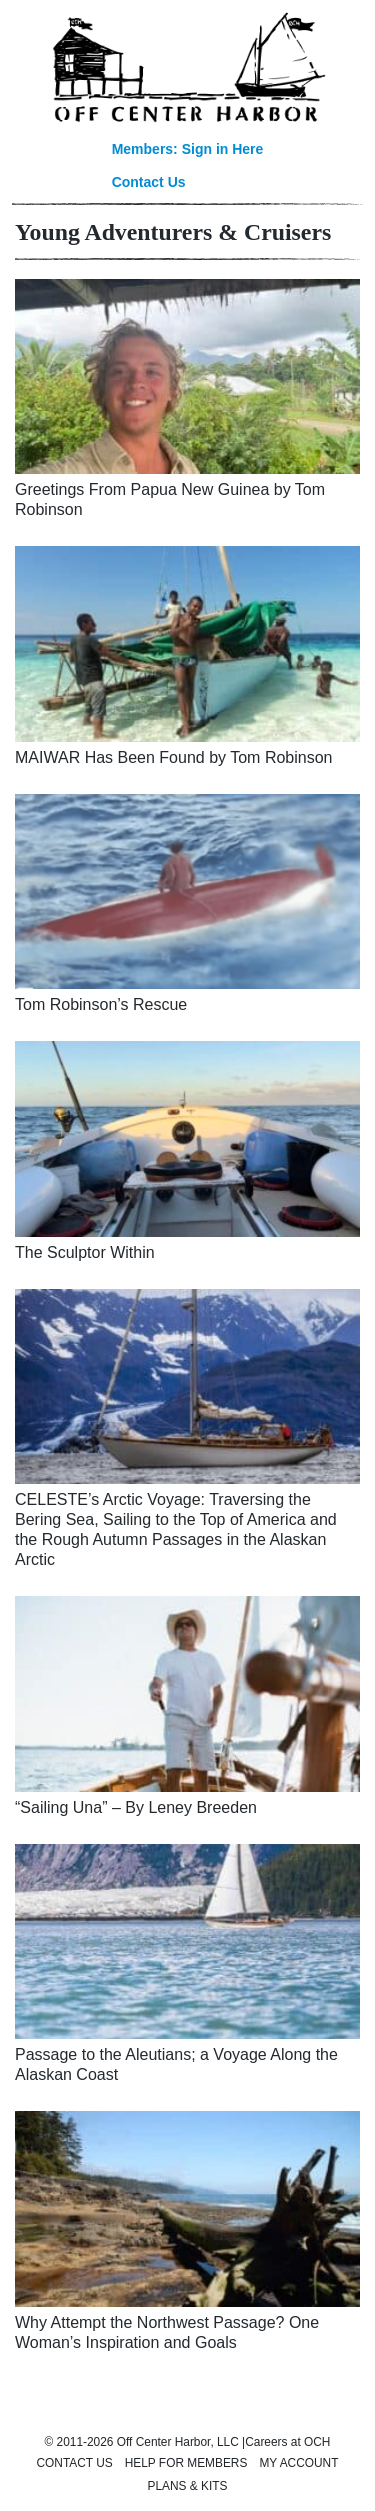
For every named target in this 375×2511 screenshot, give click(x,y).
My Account (298, 2463)
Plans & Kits (188, 2486)
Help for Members (186, 2463)
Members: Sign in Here (188, 149)
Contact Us (149, 182)
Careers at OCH (287, 2442)
